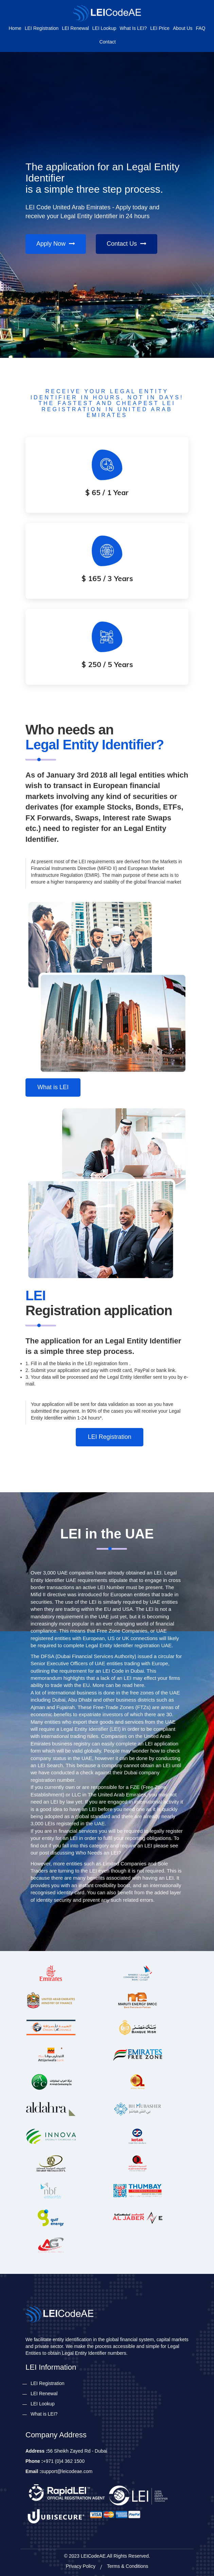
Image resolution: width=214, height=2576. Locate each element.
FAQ (200, 28)
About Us (183, 28)
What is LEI (53, 1087)
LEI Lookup (104, 28)
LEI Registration (42, 28)
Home (14, 28)
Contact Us (126, 243)
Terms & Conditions (127, 2566)
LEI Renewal (75, 28)
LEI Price (160, 28)
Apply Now (55, 243)
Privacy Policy (80, 2566)
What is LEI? (133, 28)
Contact (107, 42)
